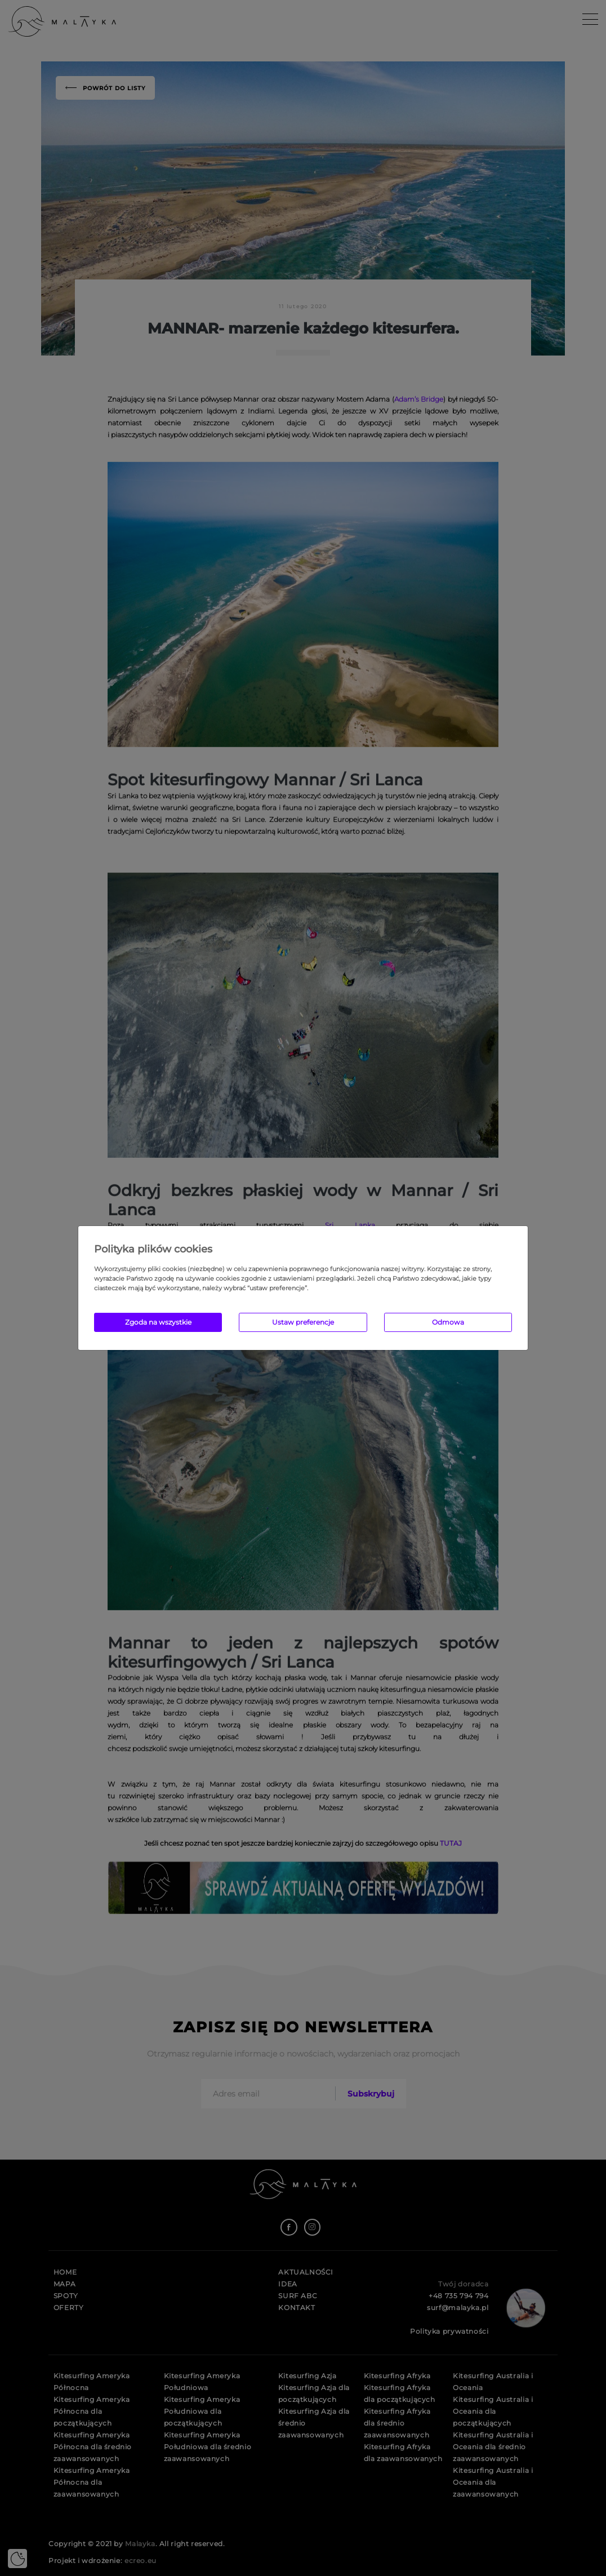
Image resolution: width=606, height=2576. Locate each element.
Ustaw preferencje (303, 1322)
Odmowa (448, 1322)
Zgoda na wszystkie (158, 1322)
